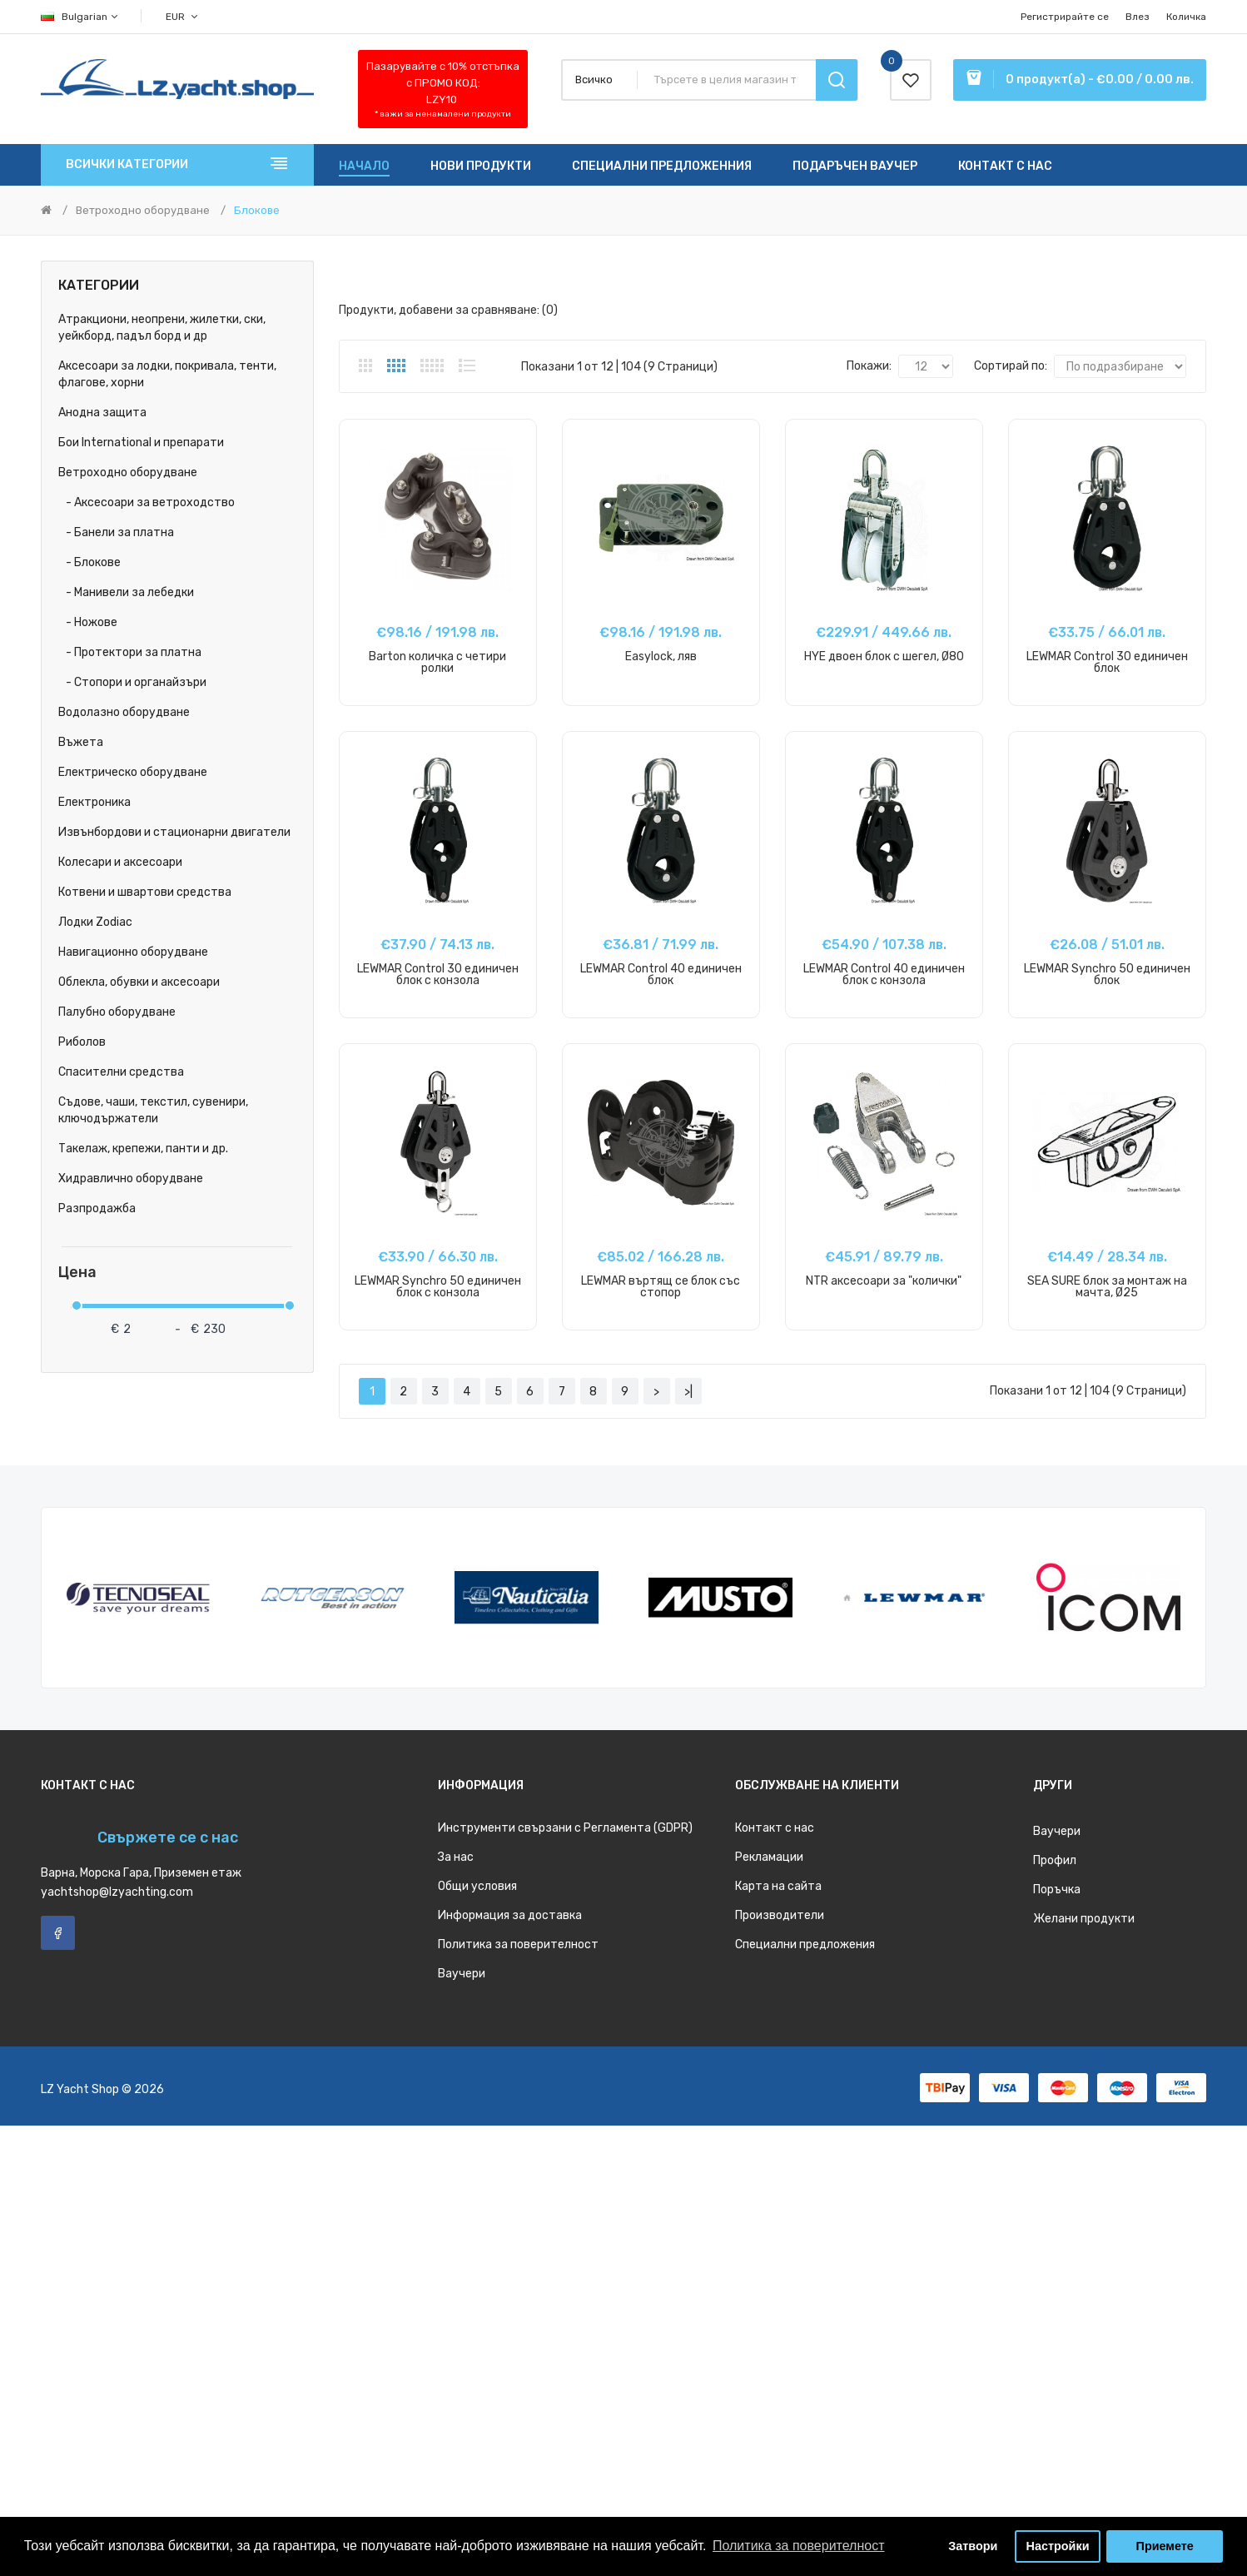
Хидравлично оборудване (130, 1178)
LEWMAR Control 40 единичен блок (661, 974)
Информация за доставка (510, 1915)
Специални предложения (805, 1944)
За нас (456, 1857)
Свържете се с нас (167, 1837)
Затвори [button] (972, 2546)
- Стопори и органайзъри (132, 682)
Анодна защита (102, 412)
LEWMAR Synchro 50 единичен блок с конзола (438, 1287)
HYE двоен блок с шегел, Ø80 (884, 656)
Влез (1137, 16)
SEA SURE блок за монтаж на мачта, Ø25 (1107, 1287)
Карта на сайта (778, 1886)
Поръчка (1057, 1889)
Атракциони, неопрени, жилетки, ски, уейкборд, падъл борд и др (162, 327)
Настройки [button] (1058, 2546)
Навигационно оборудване (133, 952)
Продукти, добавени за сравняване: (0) (448, 310)
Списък (467, 365)
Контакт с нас (774, 1828)
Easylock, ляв (661, 656)
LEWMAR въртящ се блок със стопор (660, 1287)
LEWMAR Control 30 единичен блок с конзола (438, 974)
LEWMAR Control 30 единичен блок (1107, 662)
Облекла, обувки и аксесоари (139, 982)
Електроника (94, 802)
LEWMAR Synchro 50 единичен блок (1107, 974)
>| (688, 1392)
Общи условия (477, 1886)
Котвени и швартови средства (144, 892)
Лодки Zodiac (95, 922)
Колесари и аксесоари (120, 862)
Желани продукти (1084, 1919)
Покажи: (869, 366)
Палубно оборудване (117, 1012)
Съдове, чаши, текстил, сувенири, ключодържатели (153, 1110)
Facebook (58, 1933)
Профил (1054, 1860)
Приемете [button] (1165, 2546)
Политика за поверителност (518, 1944)
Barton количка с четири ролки (437, 662)
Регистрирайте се (1065, 16)
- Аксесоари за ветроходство (146, 502)
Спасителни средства (121, 1072)
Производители (779, 1915)
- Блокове (89, 562)
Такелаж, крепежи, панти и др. (143, 1148)
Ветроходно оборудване (143, 210)
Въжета (80, 742)
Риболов (82, 1042)
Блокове (257, 210)
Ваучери (461, 1974)
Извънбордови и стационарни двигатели (174, 832)
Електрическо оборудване (132, 772)
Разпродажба (97, 1208)
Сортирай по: (1010, 366)
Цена (77, 1272)
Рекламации (769, 1857)
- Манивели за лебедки (126, 592)
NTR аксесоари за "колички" (883, 1281)
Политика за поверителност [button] (799, 2546)
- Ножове (87, 622)
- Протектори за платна (129, 652)
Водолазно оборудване (124, 712)
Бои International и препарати (141, 442)
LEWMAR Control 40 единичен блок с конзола (884, 974)
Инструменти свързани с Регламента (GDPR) (565, 1828)
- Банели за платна (116, 532)
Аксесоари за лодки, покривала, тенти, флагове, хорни (167, 374)
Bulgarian (80, 16)
